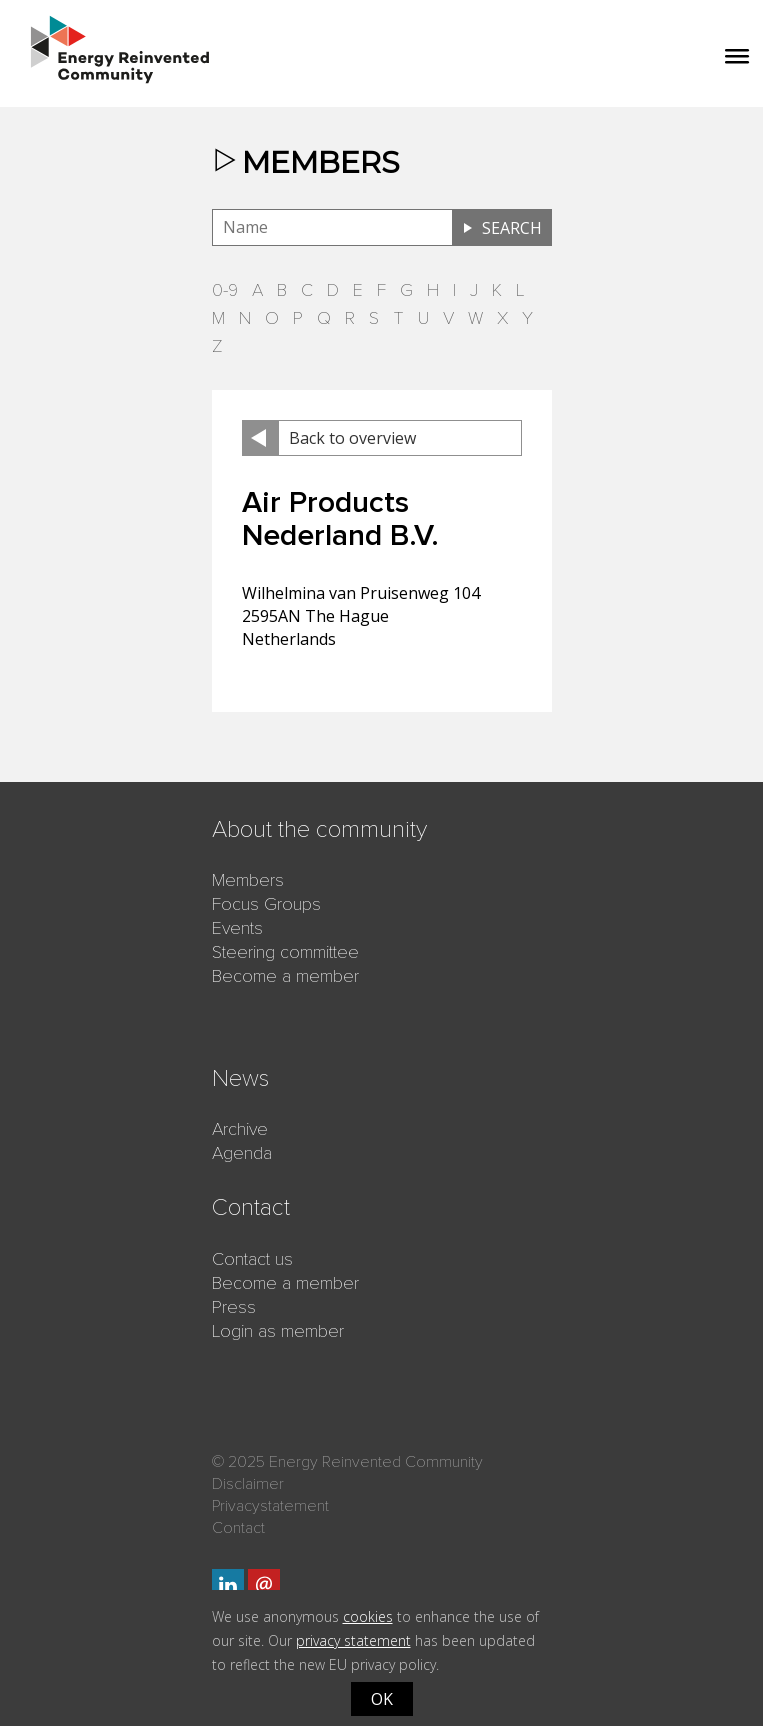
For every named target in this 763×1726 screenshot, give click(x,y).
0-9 (225, 290)
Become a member (285, 976)
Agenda (242, 1153)
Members (248, 880)
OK (382, 1699)
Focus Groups (266, 904)
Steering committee (285, 952)
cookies (368, 1616)
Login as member (278, 1331)
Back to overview (352, 438)
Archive (240, 1129)
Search (512, 228)
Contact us (252, 1259)
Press (234, 1307)
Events (237, 928)
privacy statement (353, 1640)
